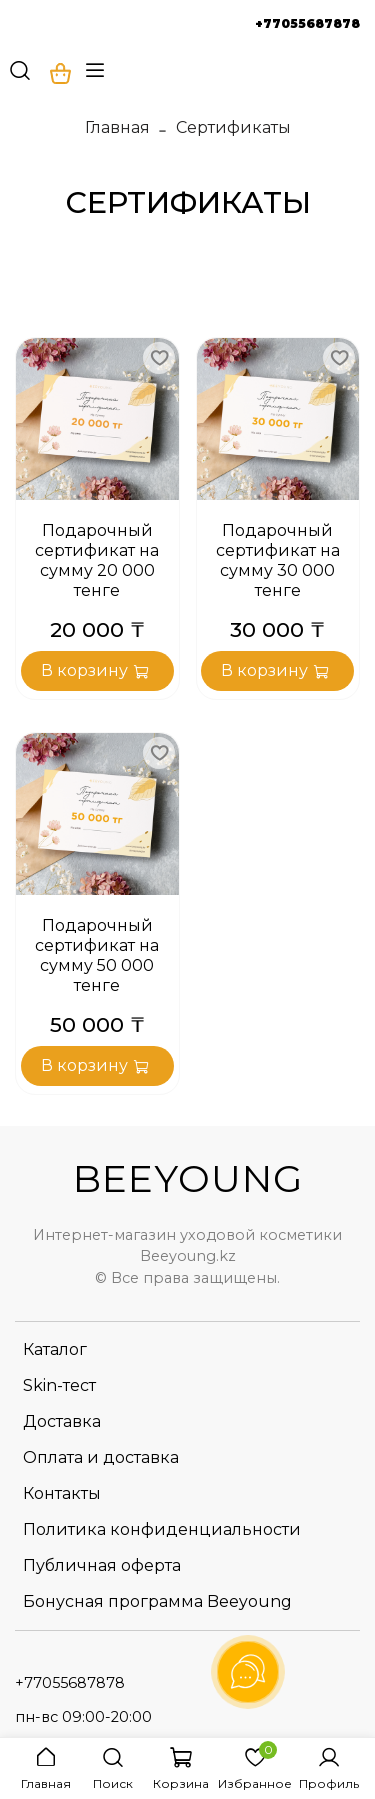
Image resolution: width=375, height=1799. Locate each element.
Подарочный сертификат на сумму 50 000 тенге (97, 955)
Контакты (62, 1493)
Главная (117, 127)
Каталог (55, 1349)
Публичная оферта (102, 1565)
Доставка (62, 1421)
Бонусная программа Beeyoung (157, 1601)
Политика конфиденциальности (162, 1529)
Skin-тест (59, 1385)
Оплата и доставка (101, 1457)
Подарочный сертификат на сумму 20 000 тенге (97, 560)
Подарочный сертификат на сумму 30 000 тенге (278, 560)
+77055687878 (307, 23)
